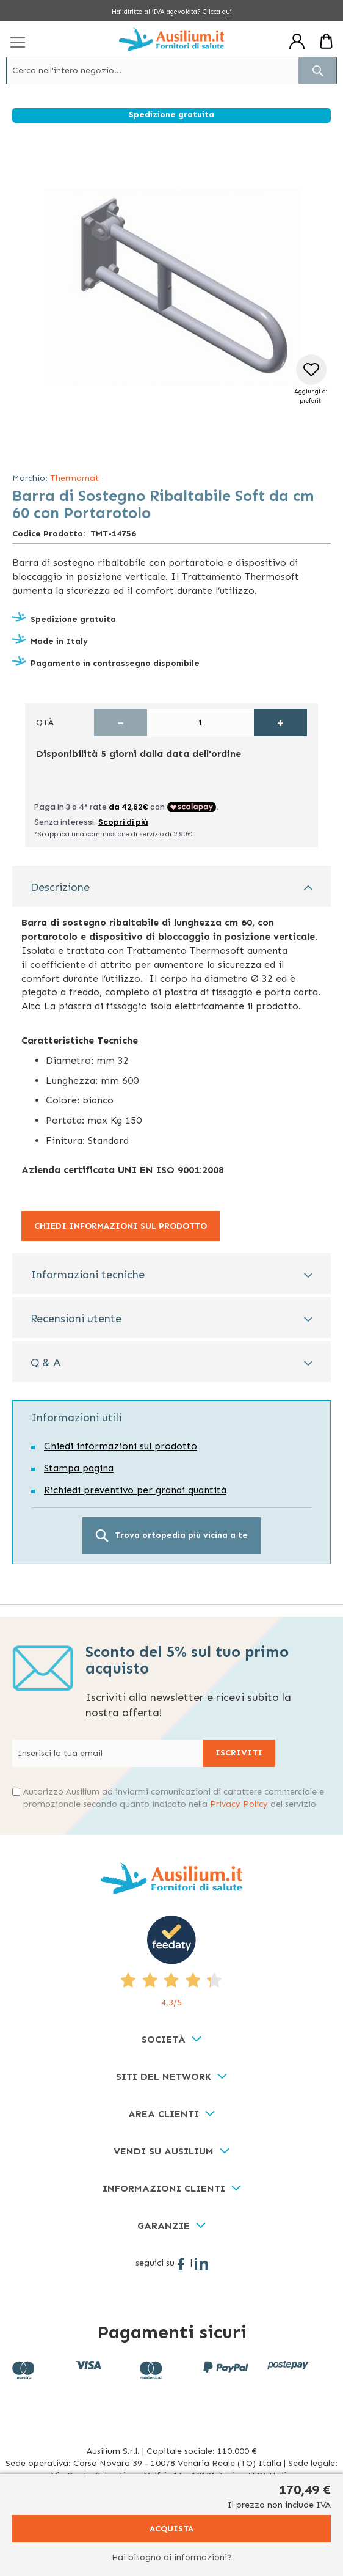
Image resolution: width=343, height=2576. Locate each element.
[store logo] (171, 39)
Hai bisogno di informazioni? (172, 2557)
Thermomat (74, 478)
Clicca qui (217, 12)
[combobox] (171, 70)
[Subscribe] (239, 1753)
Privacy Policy (239, 1804)
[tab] (171, 886)
